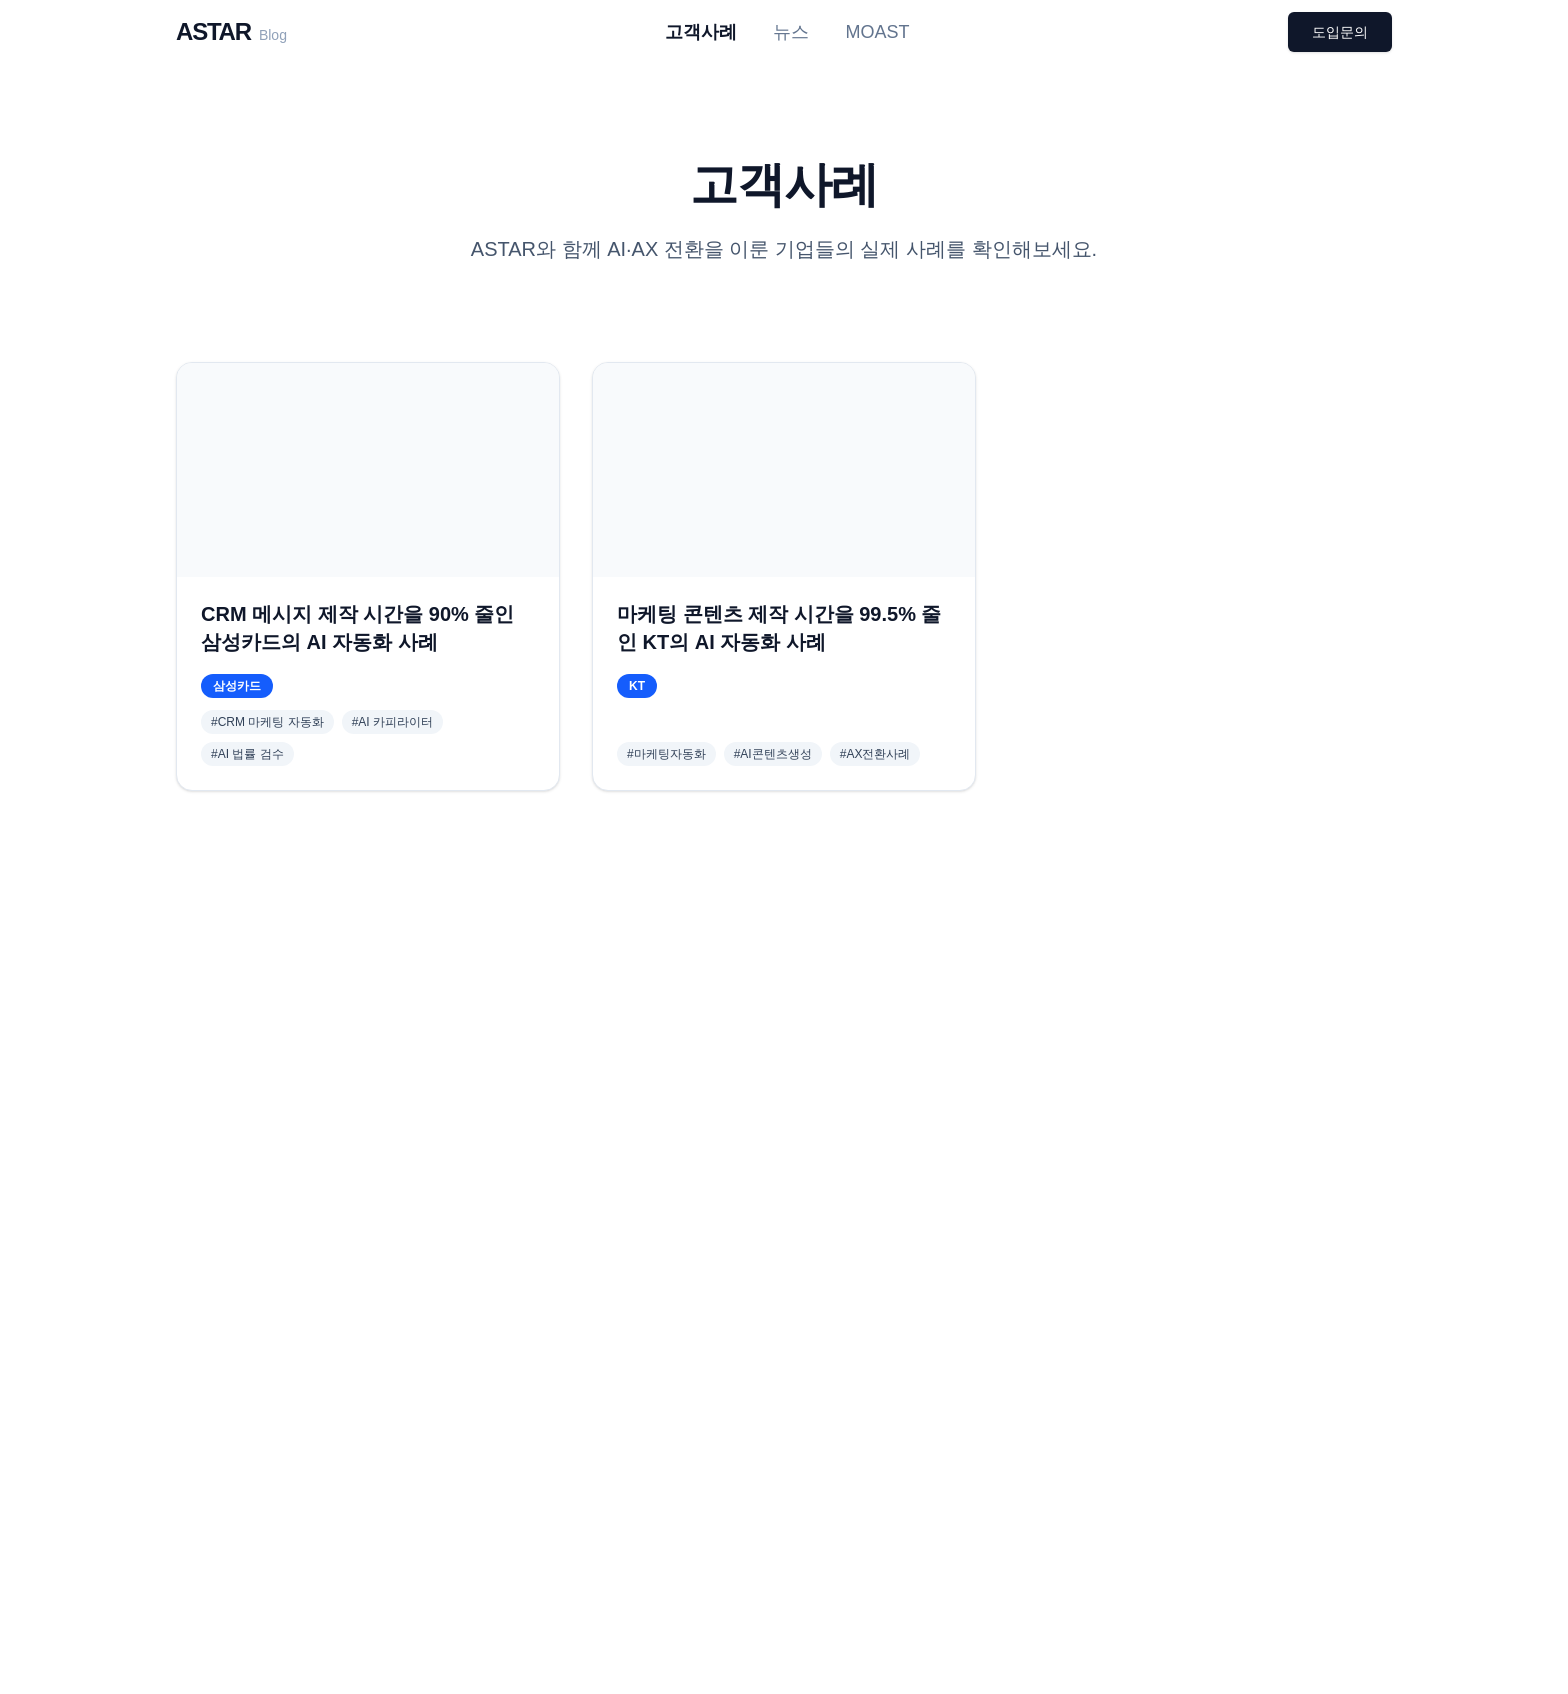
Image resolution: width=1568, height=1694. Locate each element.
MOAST (877, 32)
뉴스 (791, 32)
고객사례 (701, 32)
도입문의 (1340, 32)
